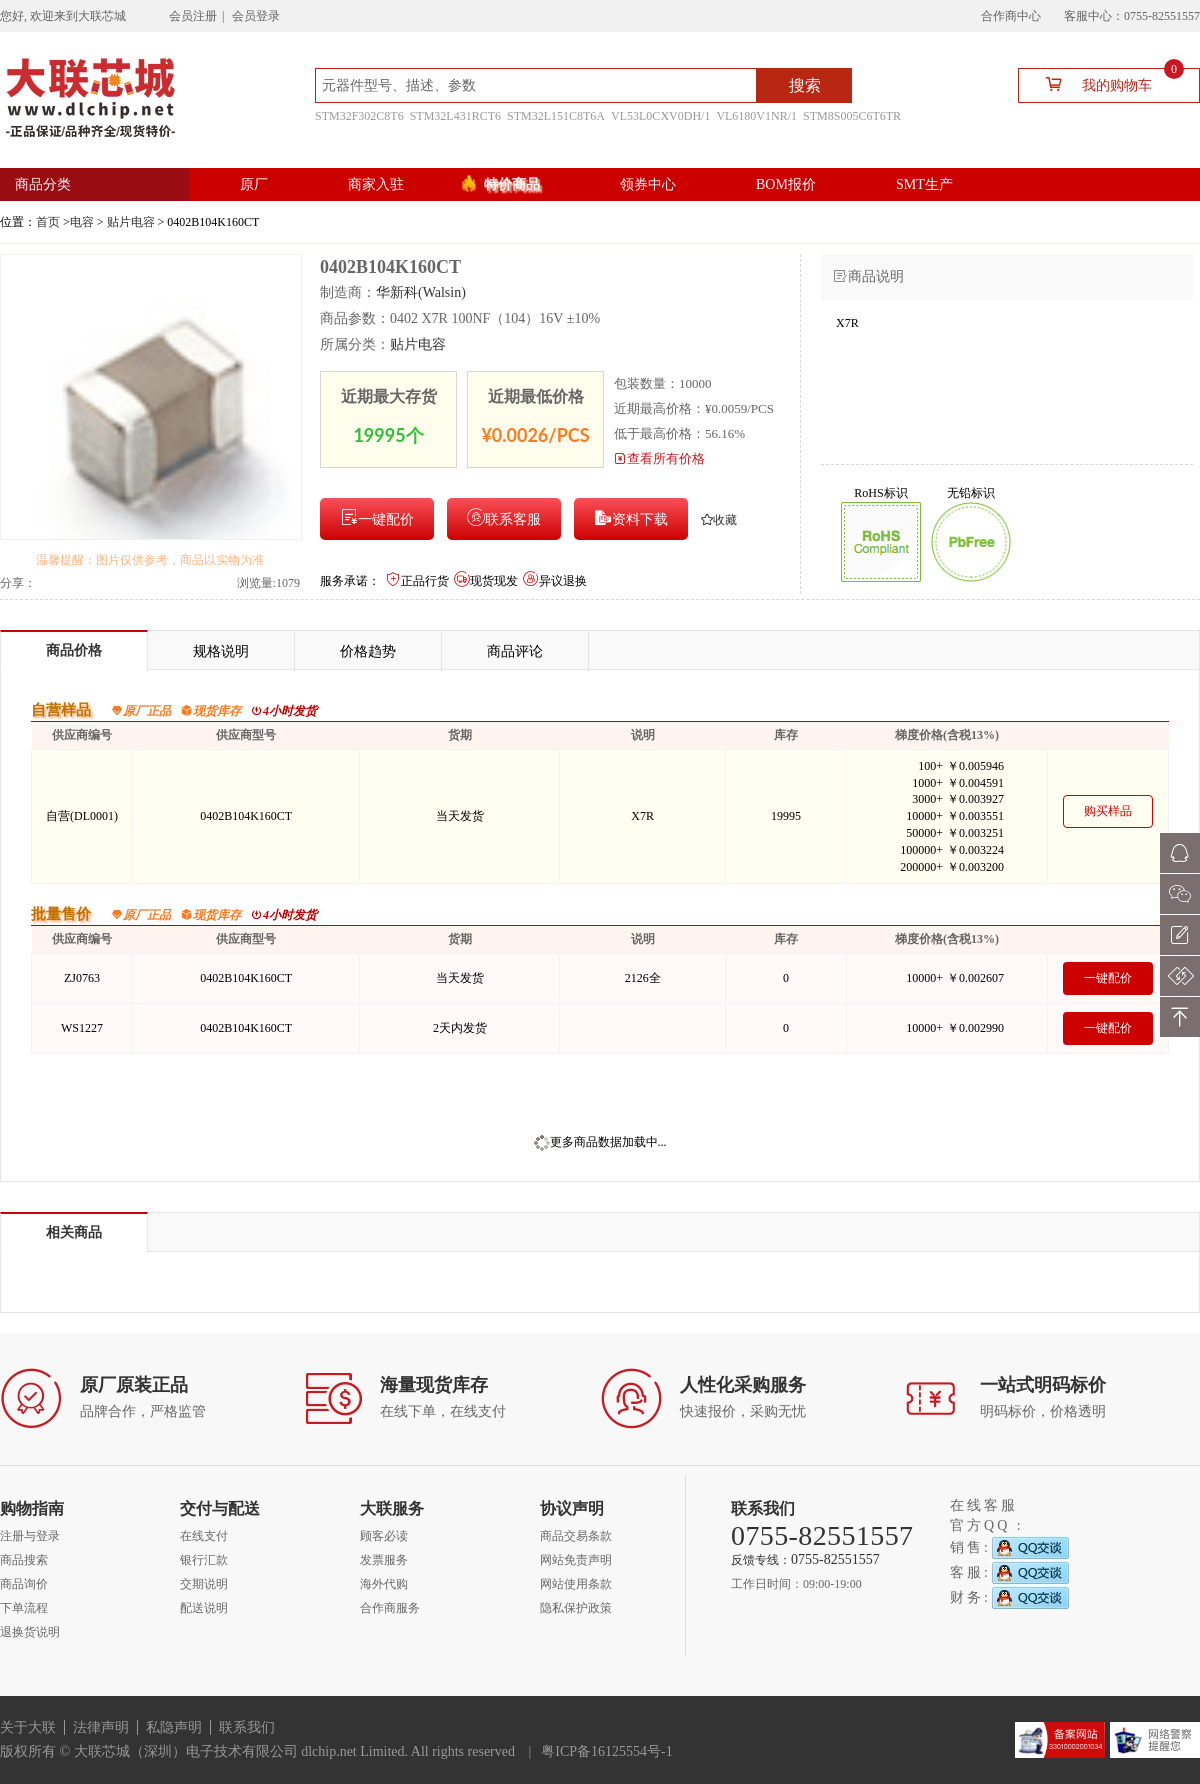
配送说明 (204, 1608)
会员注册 (193, 16)
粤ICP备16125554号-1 (606, 1751)
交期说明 (204, 1584)
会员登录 (256, 16)
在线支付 (204, 1536)
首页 (48, 222)
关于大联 (28, 1727)
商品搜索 (24, 1560)
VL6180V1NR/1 (756, 116)
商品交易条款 (576, 1536)
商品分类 (43, 184)
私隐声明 (174, 1727)
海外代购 (384, 1584)
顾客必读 (384, 1536)
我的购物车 (1106, 83)
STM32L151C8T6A (556, 116)
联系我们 (247, 1727)
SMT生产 (924, 184)
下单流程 (24, 1608)
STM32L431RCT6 (455, 116)
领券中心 (648, 184)
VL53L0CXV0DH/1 (660, 116)
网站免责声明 (576, 1560)
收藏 (719, 520)
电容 (82, 222)
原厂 (254, 184)
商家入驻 (376, 184)
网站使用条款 (576, 1584)
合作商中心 (1011, 16)
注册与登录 (30, 1536)
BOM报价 (786, 184)
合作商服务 (390, 1608)
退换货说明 (30, 1632)
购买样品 (1108, 811)
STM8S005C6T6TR (852, 116)
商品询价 (24, 1584)
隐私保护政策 (576, 1608)
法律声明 (101, 1727)
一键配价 (377, 517)
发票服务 (384, 1560)
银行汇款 (204, 1560)
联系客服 (504, 517)
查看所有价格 (659, 458)
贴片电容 (131, 222)
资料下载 (631, 517)
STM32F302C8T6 (359, 116)
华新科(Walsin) (421, 292)
